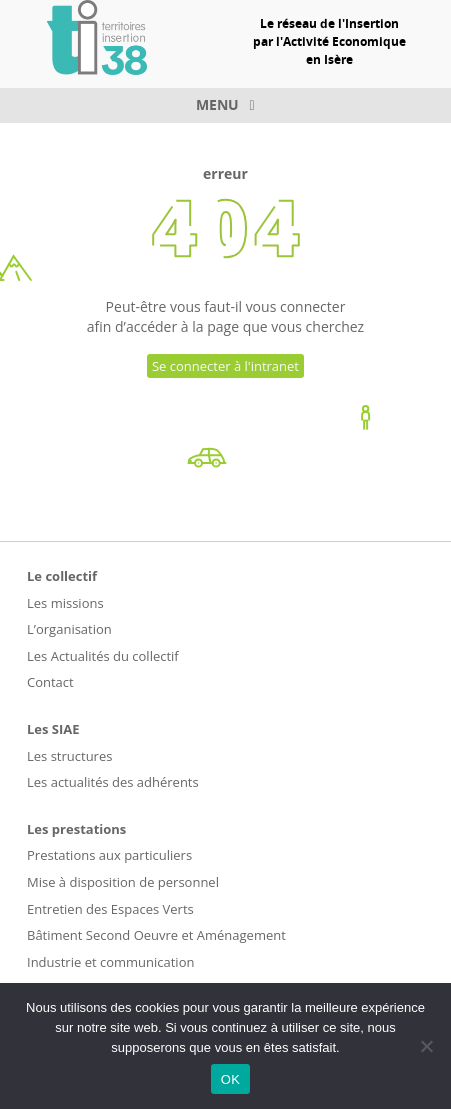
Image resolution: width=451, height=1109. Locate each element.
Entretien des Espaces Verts (110, 909)
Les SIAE (53, 729)
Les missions (65, 603)
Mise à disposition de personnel (123, 882)
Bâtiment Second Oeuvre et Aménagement (156, 935)
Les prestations (76, 829)
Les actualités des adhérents (113, 782)
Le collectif (62, 576)
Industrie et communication (110, 962)
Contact (50, 682)
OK (230, 1079)
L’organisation (69, 629)
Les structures (69, 756)
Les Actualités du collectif (103, 656)
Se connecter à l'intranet (225, 366)
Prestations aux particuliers (109, 855)
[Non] (426, 1046)
